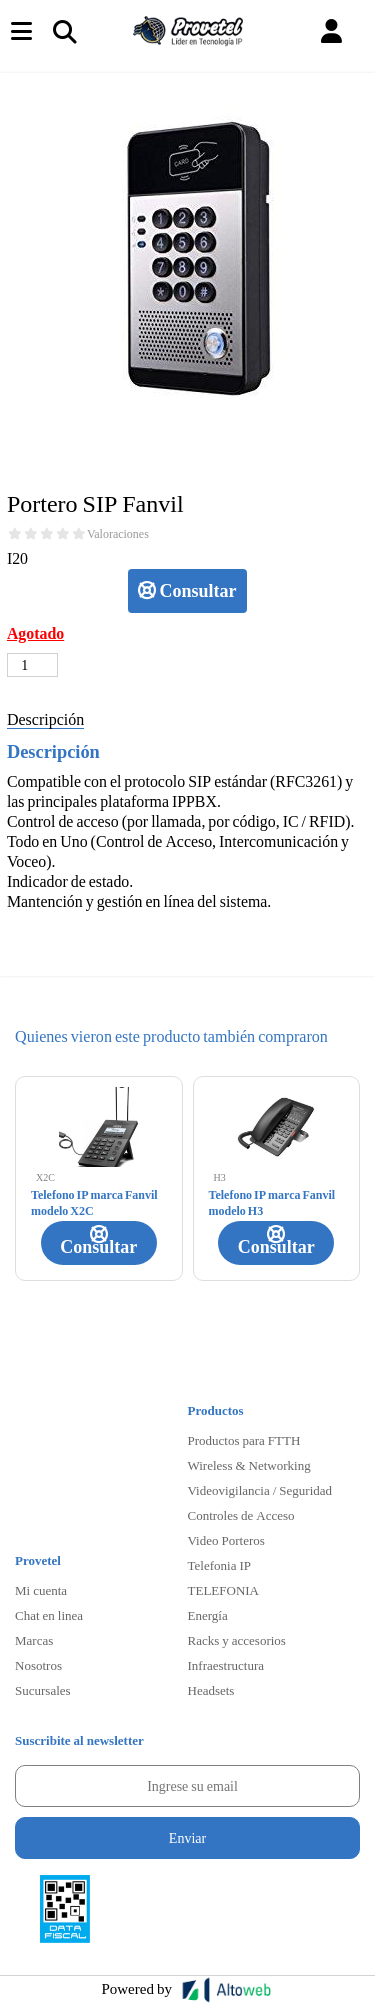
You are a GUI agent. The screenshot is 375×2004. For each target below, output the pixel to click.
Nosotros (38, 1665)
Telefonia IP (219, 1565)
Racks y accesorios (237, 1640)
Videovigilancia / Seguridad (260, 1490)
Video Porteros (226, 1540)
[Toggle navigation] (64, 31)
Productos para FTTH (244, 1440)
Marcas (34, 1640)
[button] (331, 31)
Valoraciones (118, 534)
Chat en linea (49, 1615)
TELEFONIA (224, 1590)
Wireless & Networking (249, 1465)
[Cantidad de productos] (32, 665)
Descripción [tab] (45, 718)
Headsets (211, 1690)
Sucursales (43, 1690)
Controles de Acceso (241, 1515)
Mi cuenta (41, 1590)
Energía (208, 1615)
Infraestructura (226, 1665)
